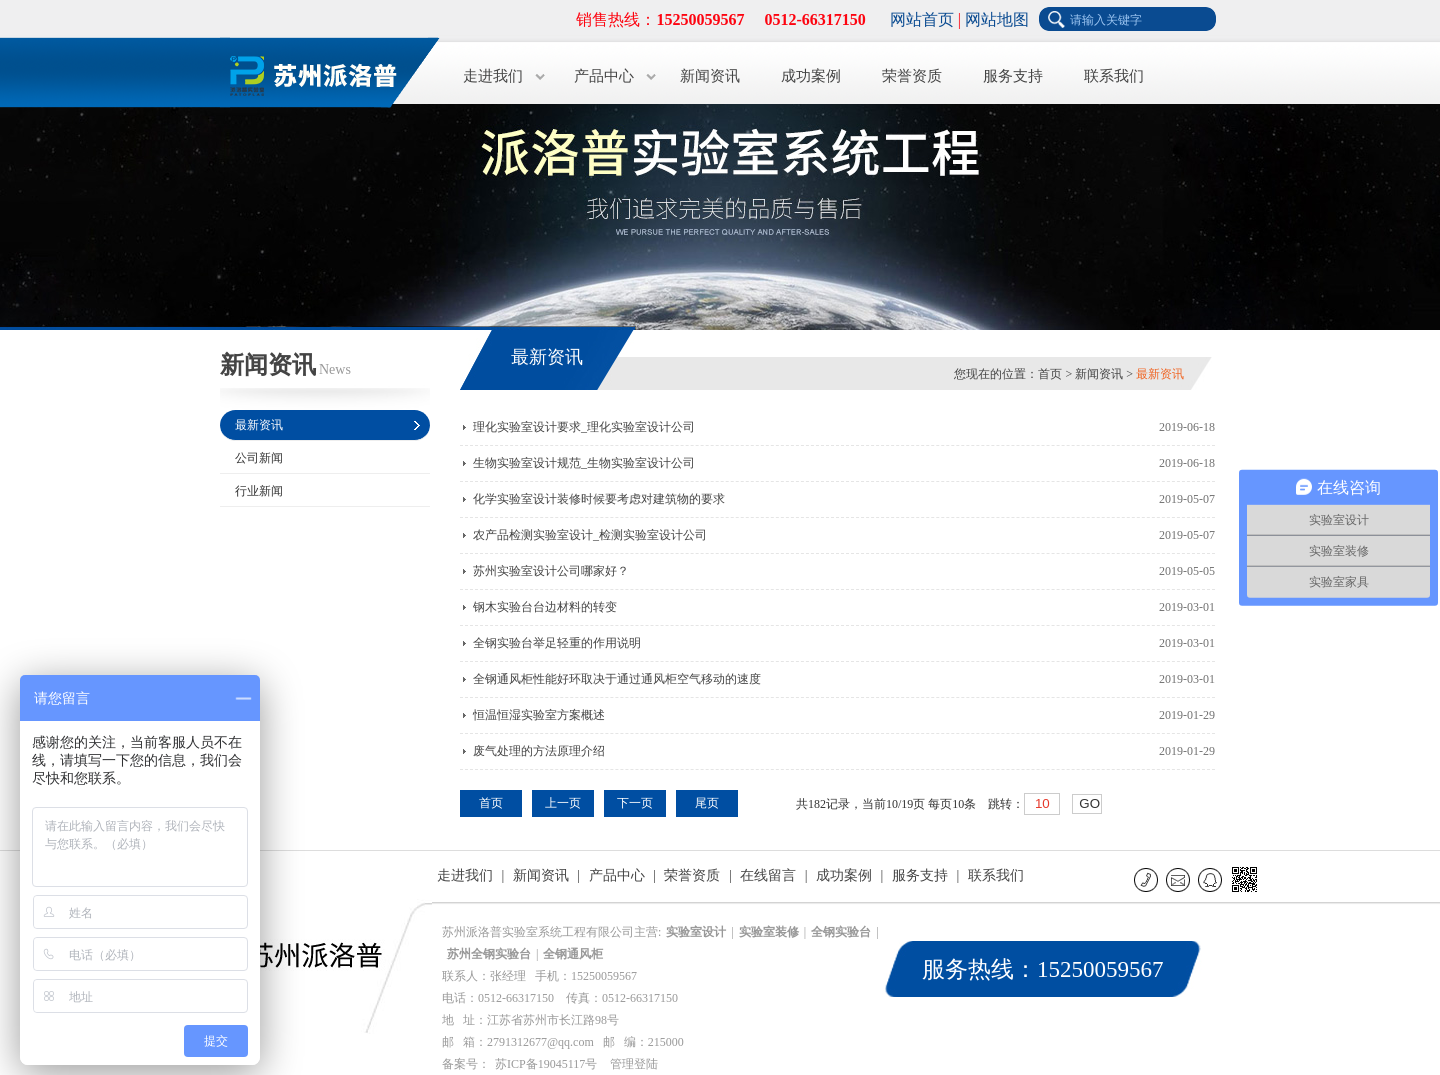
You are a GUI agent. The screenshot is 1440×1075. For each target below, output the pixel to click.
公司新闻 (259, 458)
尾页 (707, 803)
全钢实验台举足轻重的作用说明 (557, 643)
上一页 (563, 803)
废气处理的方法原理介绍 (539, 751)
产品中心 (604, 76)
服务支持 (1013, 76)
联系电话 (1147, 879)
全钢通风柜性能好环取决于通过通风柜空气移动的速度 (617, 679)
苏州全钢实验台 (489, 954)
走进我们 (493, 76)
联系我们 (1114, 76)
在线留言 (768, 875)
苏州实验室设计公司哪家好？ (551, 571)
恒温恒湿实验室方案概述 (539, 715)
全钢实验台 (841, 932)
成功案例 (811, 76)
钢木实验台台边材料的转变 (545, 607)
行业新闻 (259, 491)
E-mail (1179, 879)
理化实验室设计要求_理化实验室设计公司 (584, 427)
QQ (1211, 879)
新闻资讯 (710, 76)
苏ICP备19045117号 (546, 1064)
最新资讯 (259, 425)
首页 (1050, 374)
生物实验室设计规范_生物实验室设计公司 (584, 463)
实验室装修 (769, 932)
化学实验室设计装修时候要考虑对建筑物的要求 (599, 499)
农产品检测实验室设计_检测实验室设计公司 (590, 535)
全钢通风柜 (573, 954)
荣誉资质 (912, 76)
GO (1089, 803)
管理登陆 (634, 1064)
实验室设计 (696, 932)
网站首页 (922, 19)
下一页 (635, 803)
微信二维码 (1243, 882)
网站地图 (997, 19)
